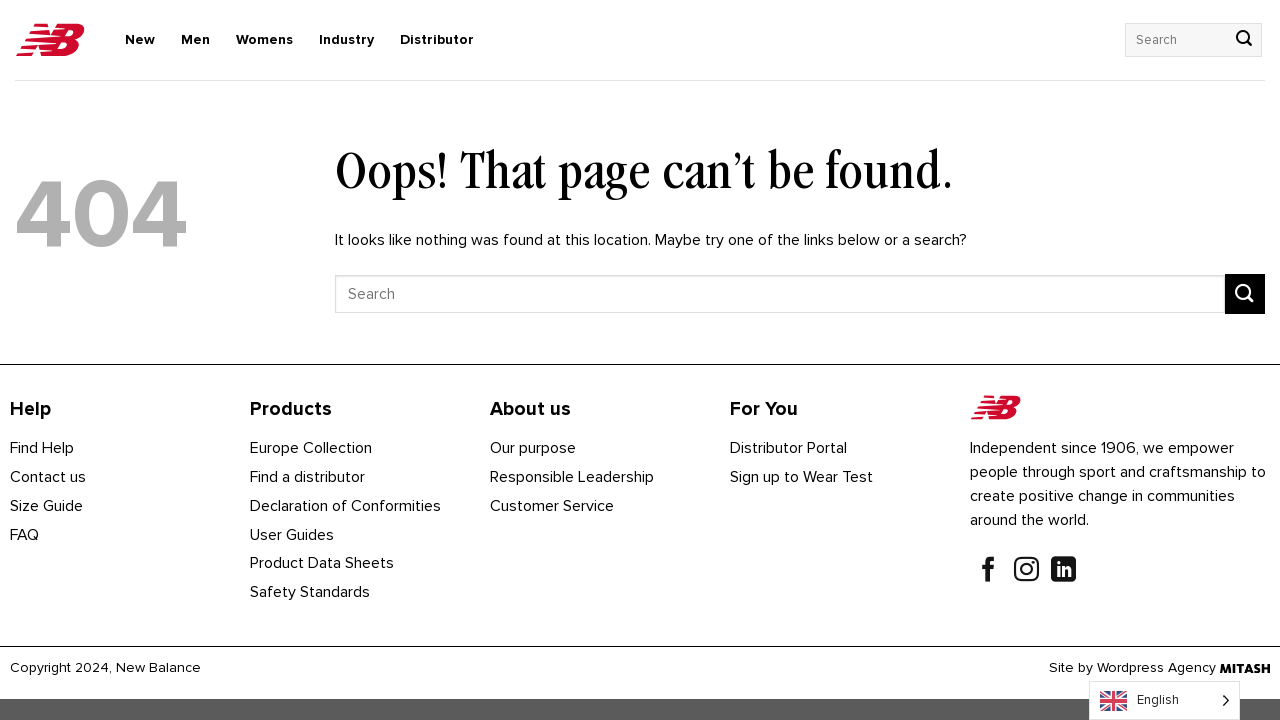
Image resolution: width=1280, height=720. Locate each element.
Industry (346, 39)
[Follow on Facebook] (988, 572)
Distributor (437, 39)
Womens (264, 39)
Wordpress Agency (1156, 667)
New (140, 39)
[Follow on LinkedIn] (1063, 572)
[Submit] (1244, 40)
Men (195, 39)
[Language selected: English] (1164, 700)
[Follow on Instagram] (1026, 572)
